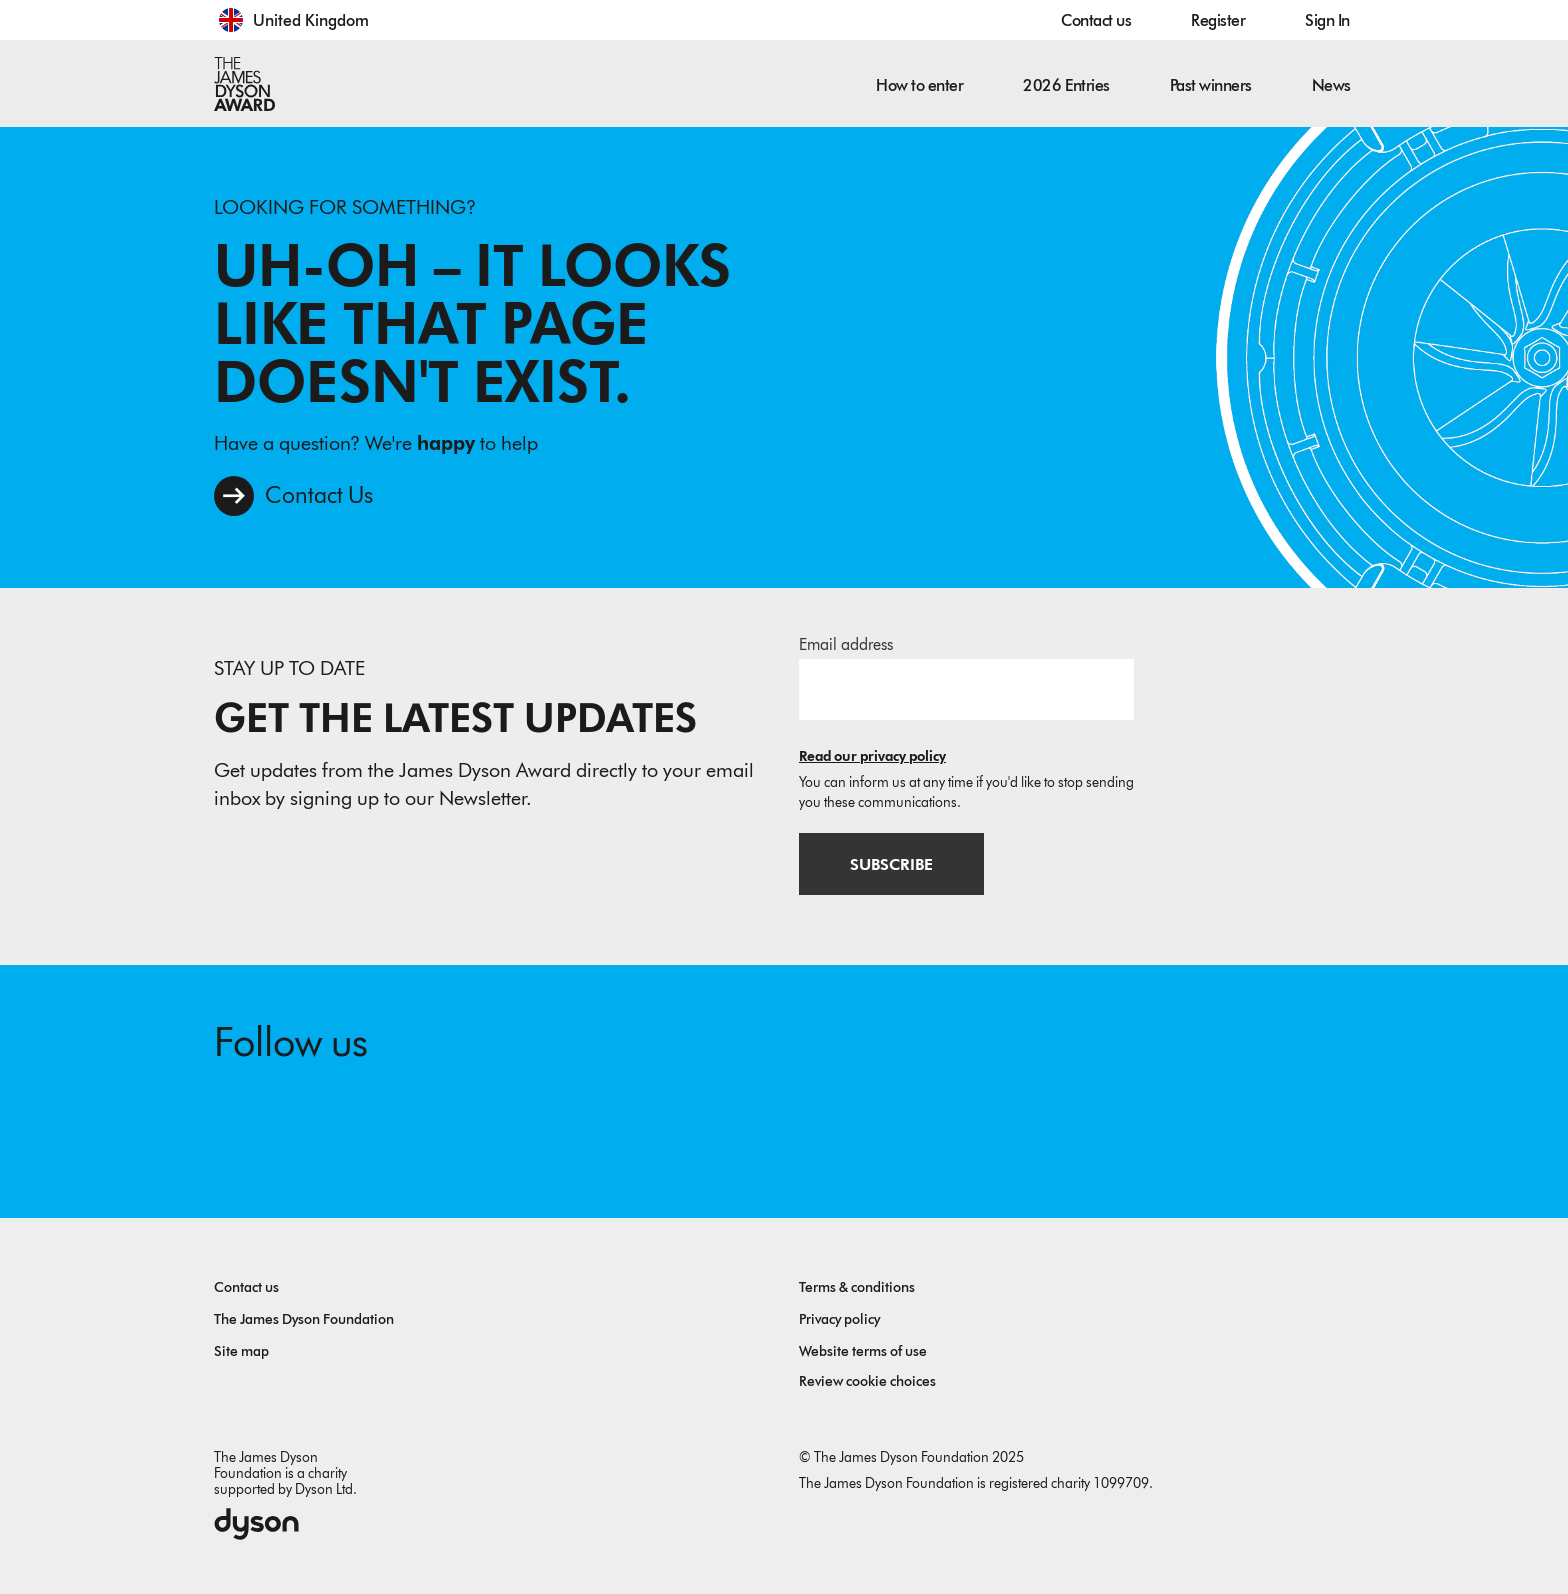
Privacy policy (839, 1319)
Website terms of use (863, 1351)
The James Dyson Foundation (304, 1319)
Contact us (1096, 20)
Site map (241, 1351)
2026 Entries (1066, 85)
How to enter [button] (919, 85)
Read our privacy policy (872, 756)
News (1331, 85)
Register (1218, 20)
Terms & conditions (857, 1287)
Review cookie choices (867, 1381)
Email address (846, 644)
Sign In (1327, 20)
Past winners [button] (1211, 85)
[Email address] (966, 689)
